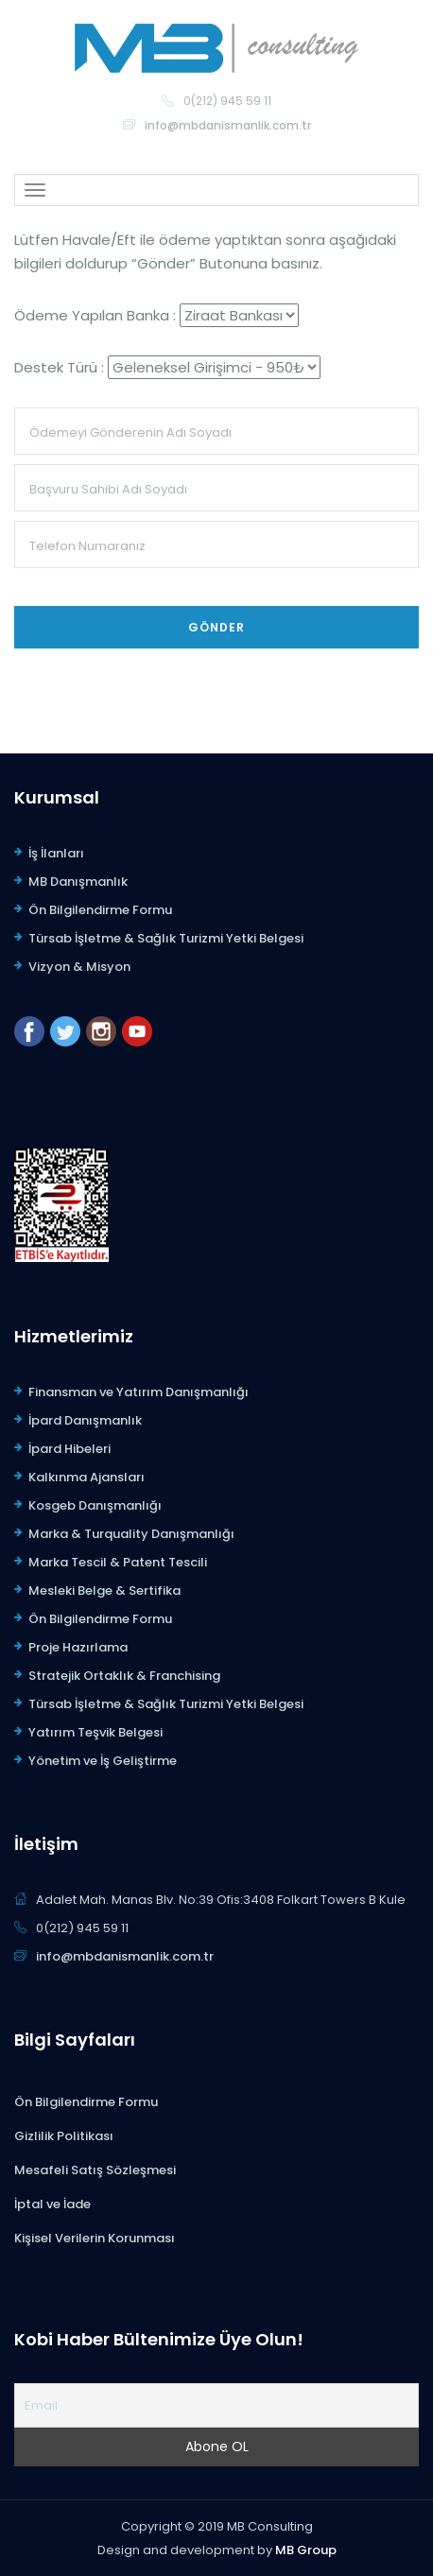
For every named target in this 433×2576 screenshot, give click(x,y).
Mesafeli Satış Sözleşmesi (95, 2170)
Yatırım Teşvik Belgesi (95, 1732)
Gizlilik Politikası (63, 2136)
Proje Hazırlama (78, 1647)
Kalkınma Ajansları (86, 1477)
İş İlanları (56, 853)
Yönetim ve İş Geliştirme (102, 1761)
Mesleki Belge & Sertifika (104, 1590)
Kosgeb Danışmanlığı (95, 1505)
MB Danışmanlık (78, 881)
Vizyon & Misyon (79, 967)
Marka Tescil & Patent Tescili (117, 1562)
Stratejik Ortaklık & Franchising (124, 1676)
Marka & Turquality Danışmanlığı (131, 1534)
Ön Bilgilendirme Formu (100, 910)
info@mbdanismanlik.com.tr (228, 125)
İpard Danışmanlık (85, 1420)
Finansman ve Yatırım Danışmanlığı (138, 1392)
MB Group (306, 2550)
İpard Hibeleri (69, 1449)
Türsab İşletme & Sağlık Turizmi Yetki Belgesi (165, 938)
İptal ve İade (52, 2204)
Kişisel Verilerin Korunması (94, 2238)
